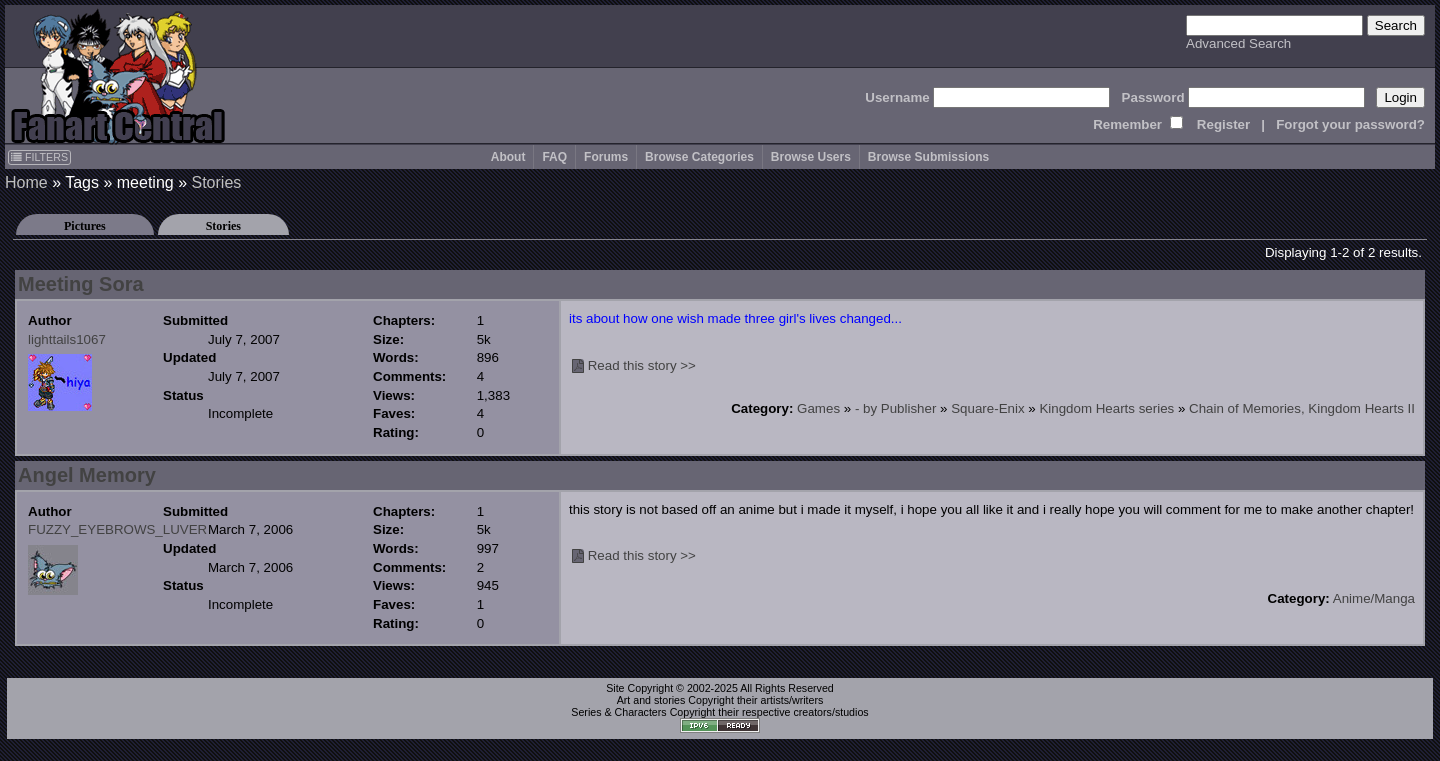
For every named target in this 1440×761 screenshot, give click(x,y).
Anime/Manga (1374, 598)
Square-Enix (987, 408)
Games (818, 408)
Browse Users (811, 157)
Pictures (85, 226)
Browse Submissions (928, 157)
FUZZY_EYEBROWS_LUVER (117, 529)
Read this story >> (642, 365)
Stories (217, 182)
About (508, 157)
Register (1223, 124)
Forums (606, 157)
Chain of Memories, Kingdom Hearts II (1302, 408)
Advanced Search (1238, 43)
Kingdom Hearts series (1106, 408)
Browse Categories (699, 157)
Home (26, 182)
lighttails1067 (67, 339)
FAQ (554, 157)
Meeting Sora (81, 284)
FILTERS (39, 157)
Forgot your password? (1350, 124)
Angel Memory (87, 475)
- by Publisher (896, 408)
